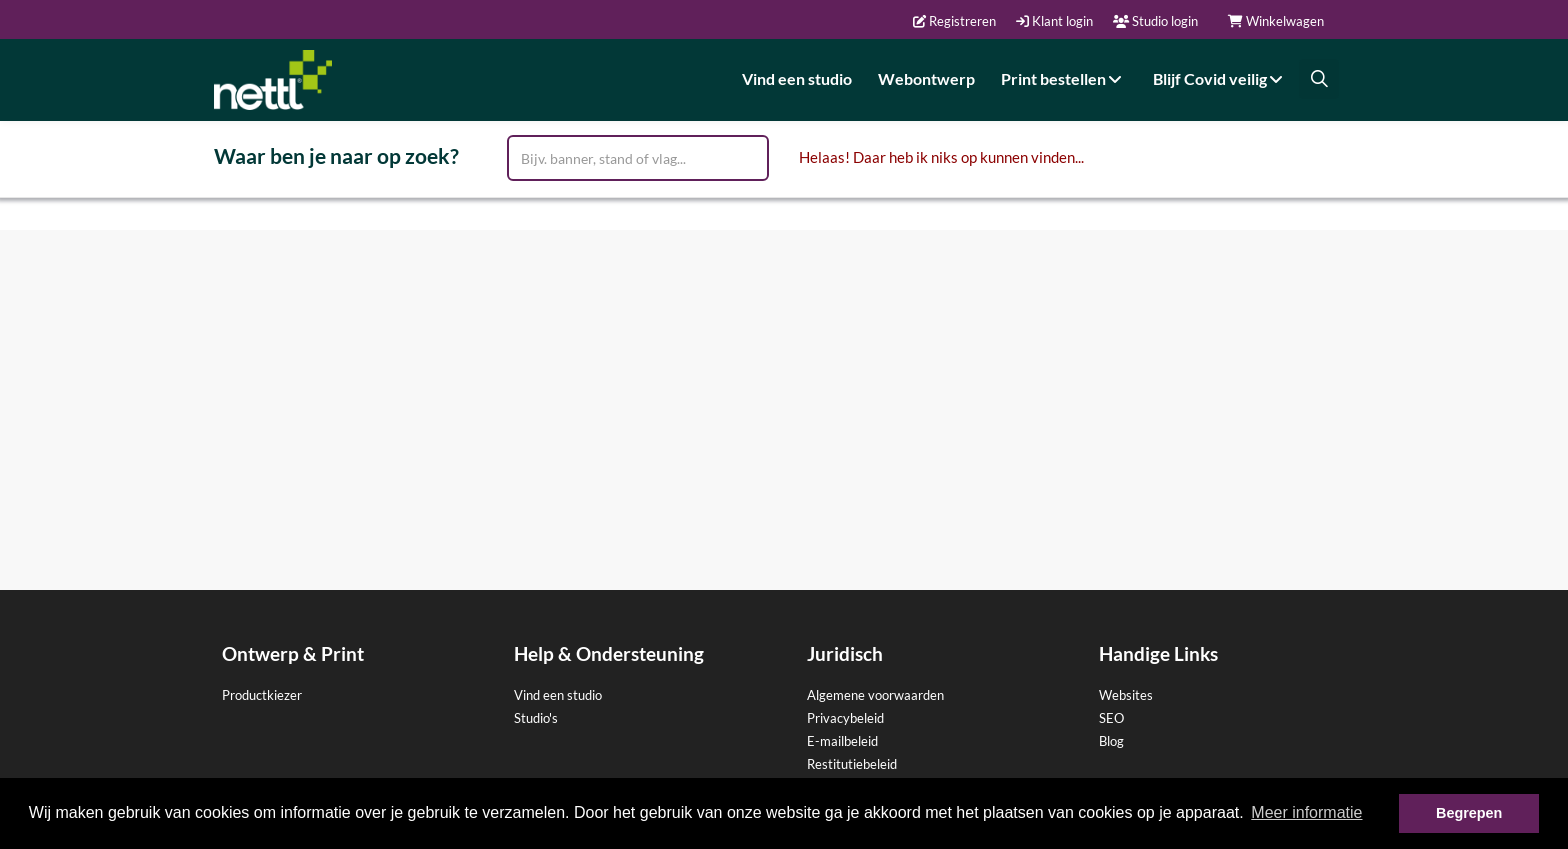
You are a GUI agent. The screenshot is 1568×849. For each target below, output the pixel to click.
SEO (1111, 718)
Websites (1126, 695)
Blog (1111, 741)
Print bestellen (1064, 78)
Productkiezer (262, 695)
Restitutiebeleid (852, 764)
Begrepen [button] (1469, 813)
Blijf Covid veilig (1220, 78)
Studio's (536, 718)
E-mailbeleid (842, 741)
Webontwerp (926, 78)
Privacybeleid (845, 718)
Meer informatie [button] (1306, 812)
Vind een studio (797, 78)
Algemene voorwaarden (875, 695)
